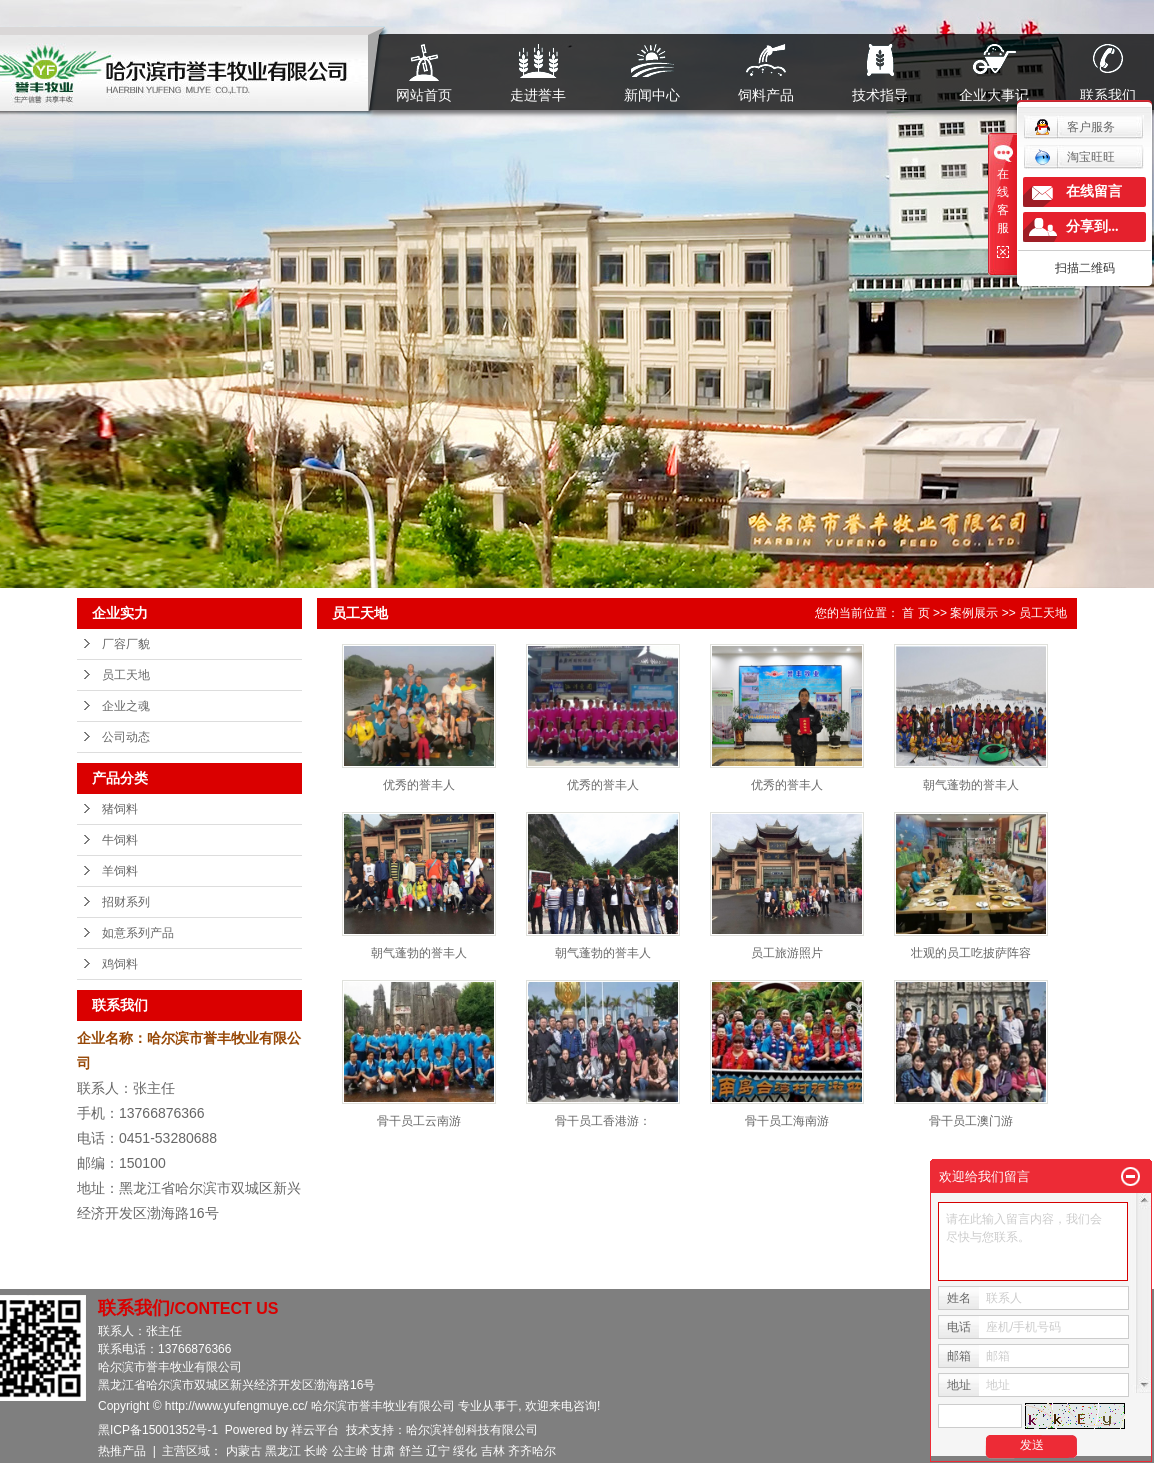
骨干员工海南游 (787, 1121)
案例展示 (974, 613)
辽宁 (438, 1451)
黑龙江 (283, 1451)
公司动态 (126, 737)
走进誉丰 (538, 94)
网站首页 (424, 94)
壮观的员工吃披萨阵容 (971, 953)
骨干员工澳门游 (971, 1121)
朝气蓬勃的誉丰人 (971, 785)
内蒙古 (244, 1451)
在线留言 (1094, 191)
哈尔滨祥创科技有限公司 (472, 1430)
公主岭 (350, 1451)
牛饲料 (120, 840)
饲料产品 (766, 94)
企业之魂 (126, 706)
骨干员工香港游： (603, 1121)
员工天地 (126, 675)
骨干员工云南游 (419, 1121)
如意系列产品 (138, 933)
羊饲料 (120, 871)
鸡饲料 (120, 964)
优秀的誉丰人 (419, 785)
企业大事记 (994, 94)
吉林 (493, 1451)
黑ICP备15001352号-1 (158, 1430)
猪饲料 (120, 809)
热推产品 (122, 1451)
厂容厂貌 (126, 644)
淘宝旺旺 (1074, 157)
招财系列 (126, 902)
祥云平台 (315, 1430)
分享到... (1092, 226)
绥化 (465, 1451)
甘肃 (383, 1451)
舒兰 (411, 1451)
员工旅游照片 (787, 953)
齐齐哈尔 (532, 1451)
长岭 (316, 1451)
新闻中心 (652, 94)
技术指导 (880, 94)
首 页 (915, 613)
